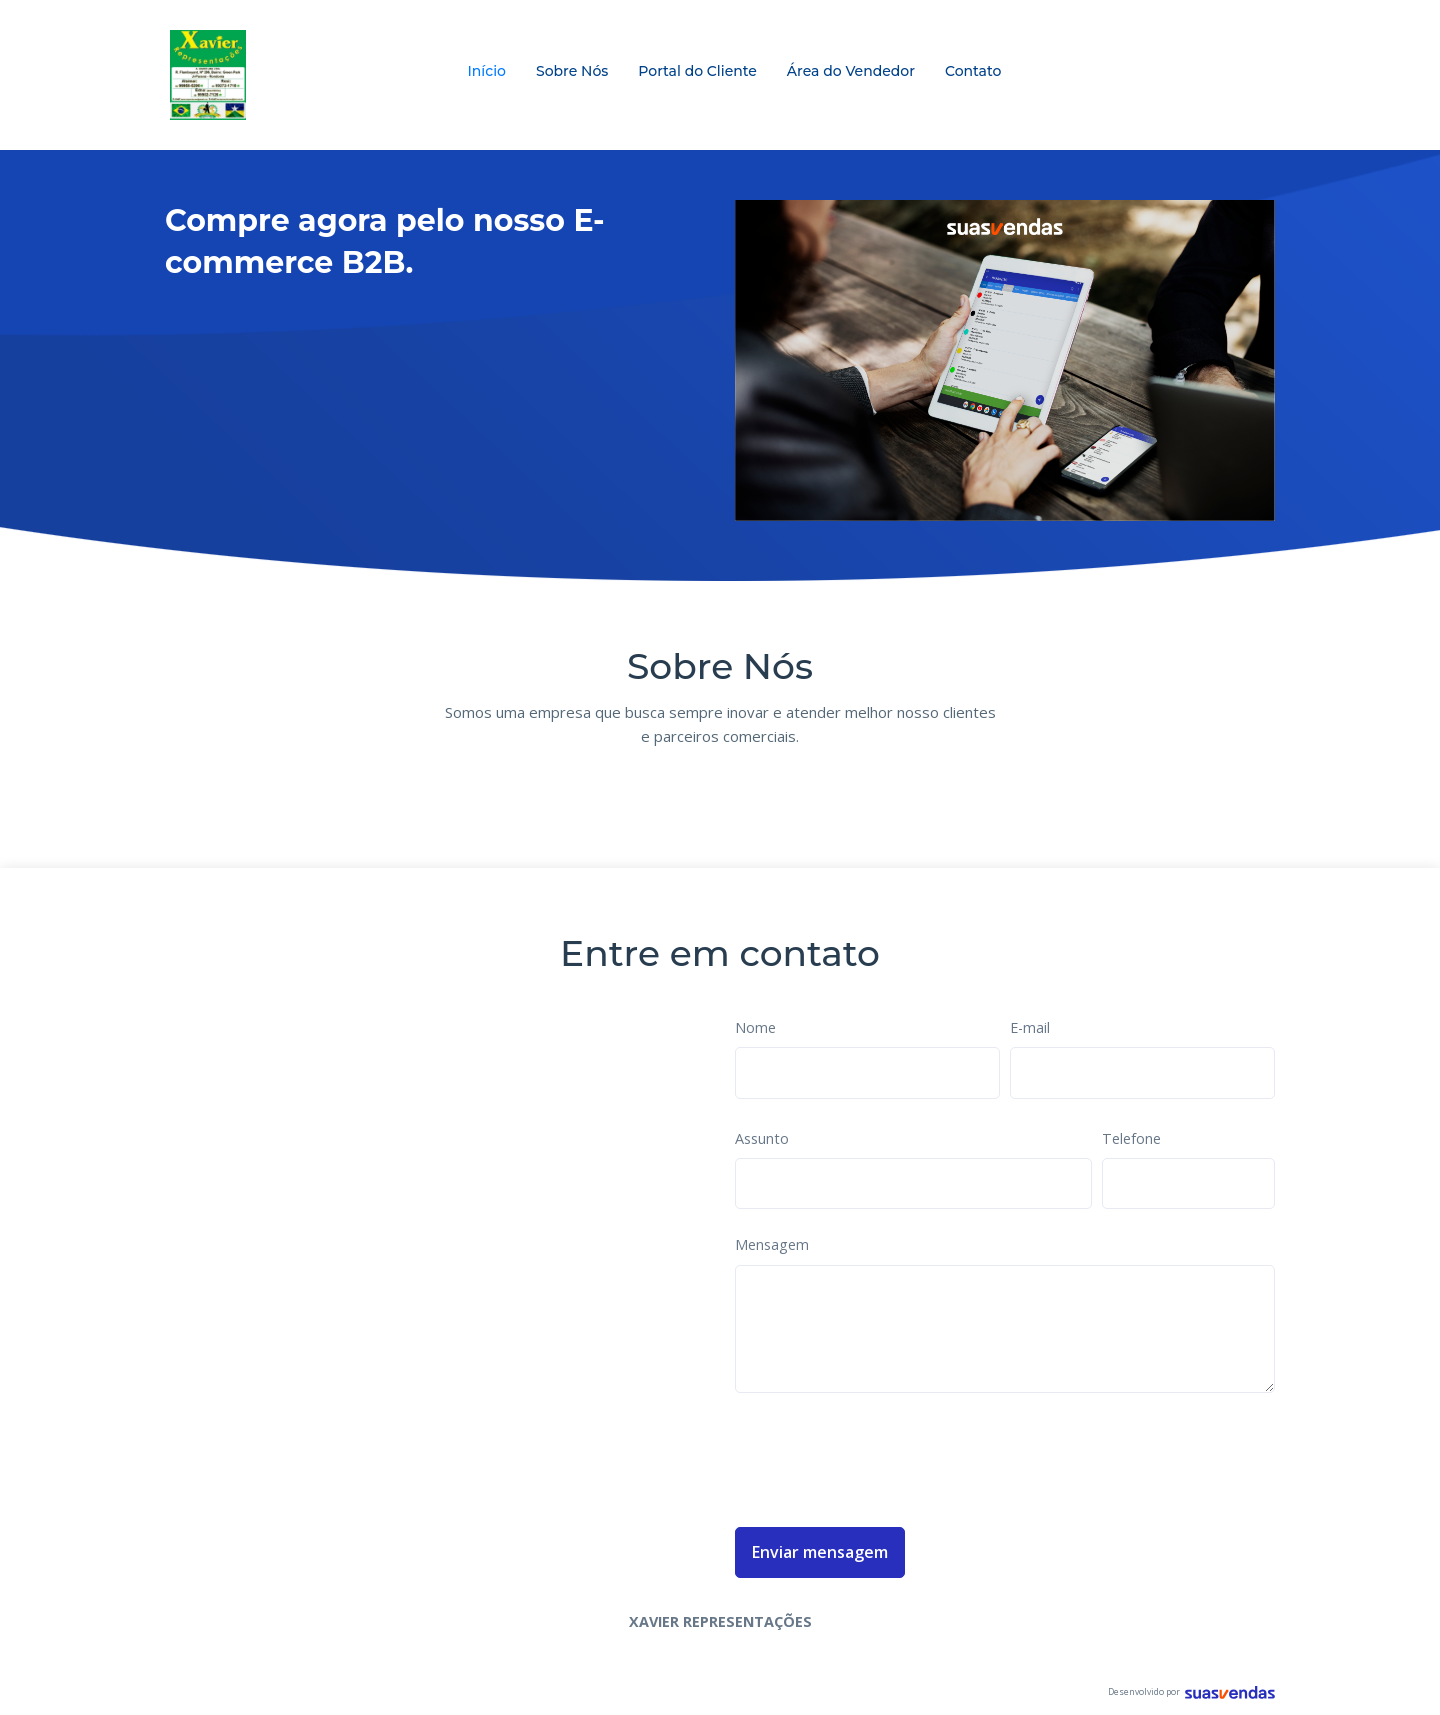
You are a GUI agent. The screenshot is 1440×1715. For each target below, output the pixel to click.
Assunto (762, 1138)
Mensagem (772, 1244)
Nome (755, 1027)
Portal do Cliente (697, 71)
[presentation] (887, 1456)
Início (487, 71)
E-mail (1030, 1027)
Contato (973, 71)
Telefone (1131, 1138)
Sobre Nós (572, 71)
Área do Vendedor (851, 71)
